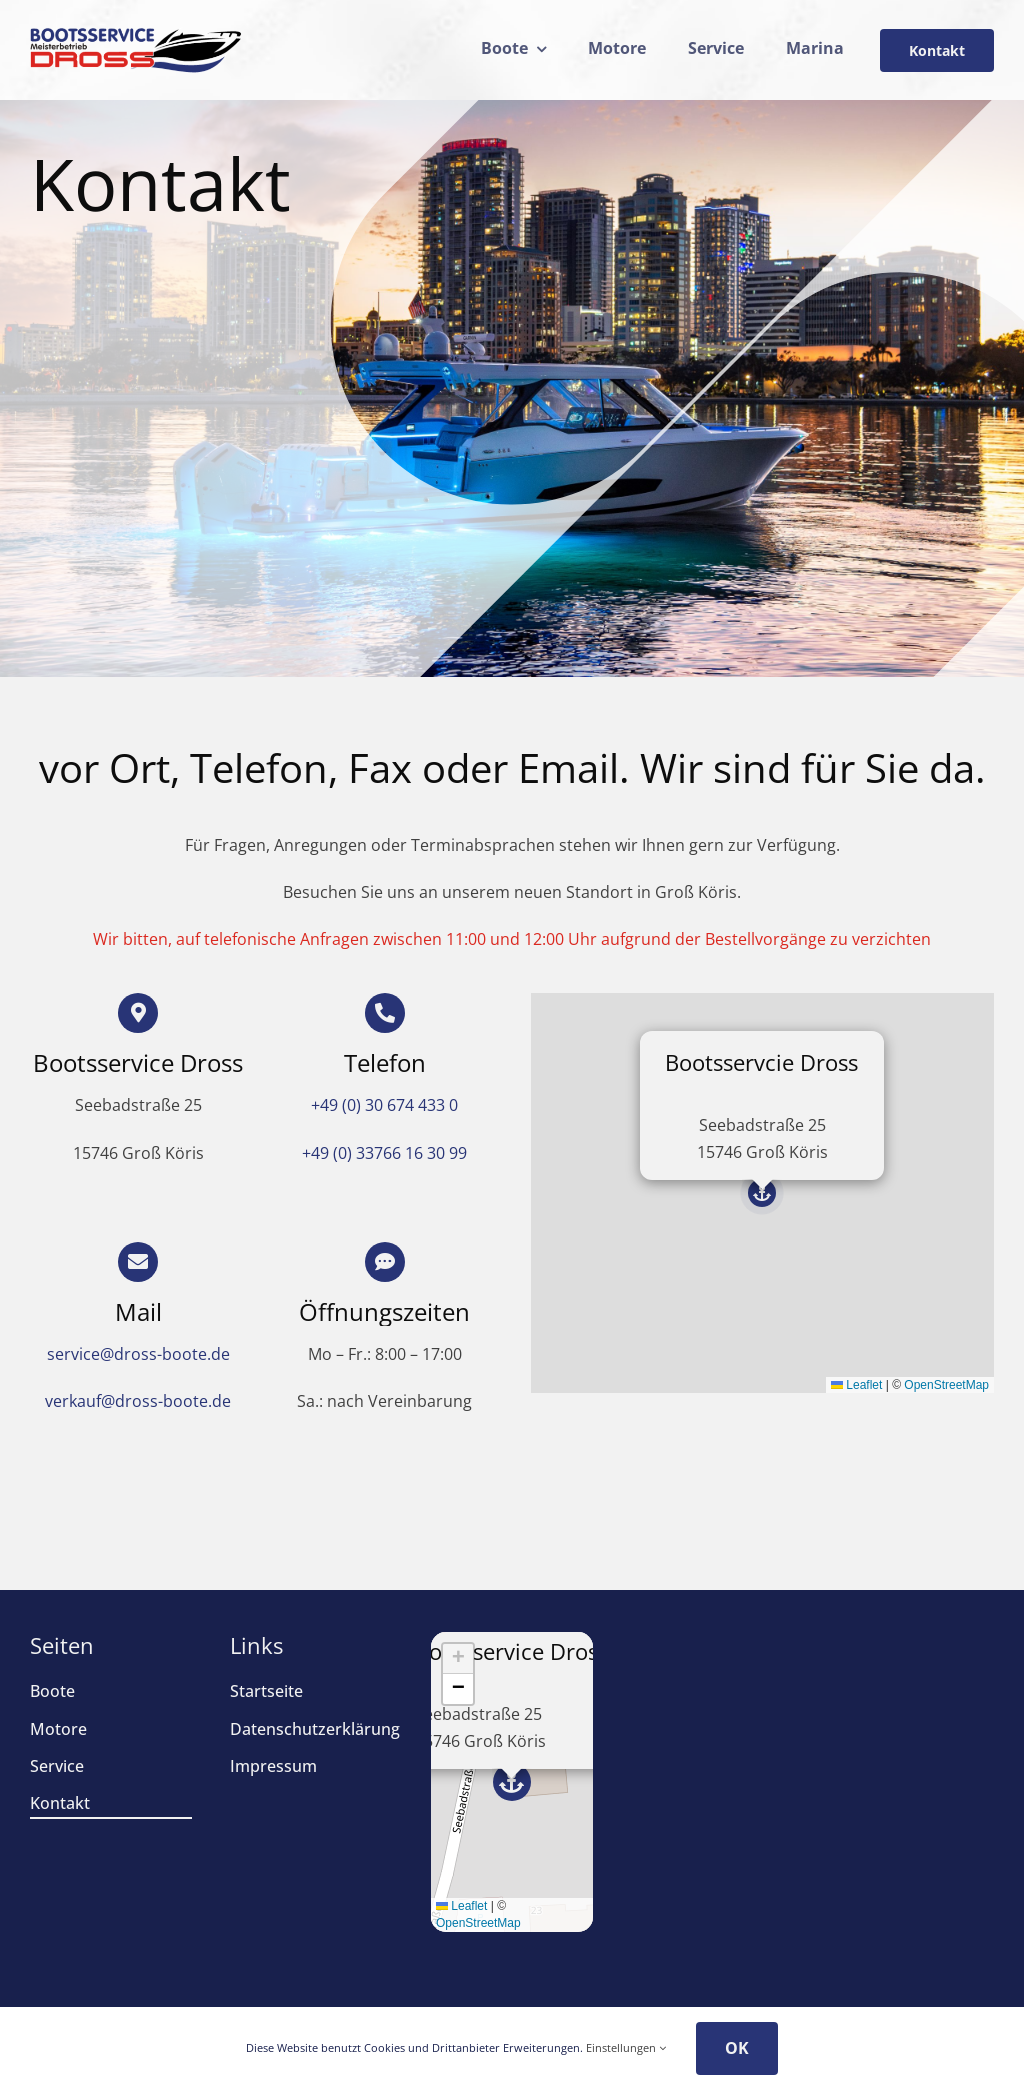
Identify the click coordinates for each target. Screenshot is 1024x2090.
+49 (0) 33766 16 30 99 (384, 1153)
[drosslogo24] (136, 35)
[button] (762, 1193)
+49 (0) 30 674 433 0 (384, 1105)
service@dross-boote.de (138, 1354)
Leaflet (856, 1385)
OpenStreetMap (946, 1385)
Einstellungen (626, 2047)
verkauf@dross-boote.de (138, 1401)
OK (737, 2048)
